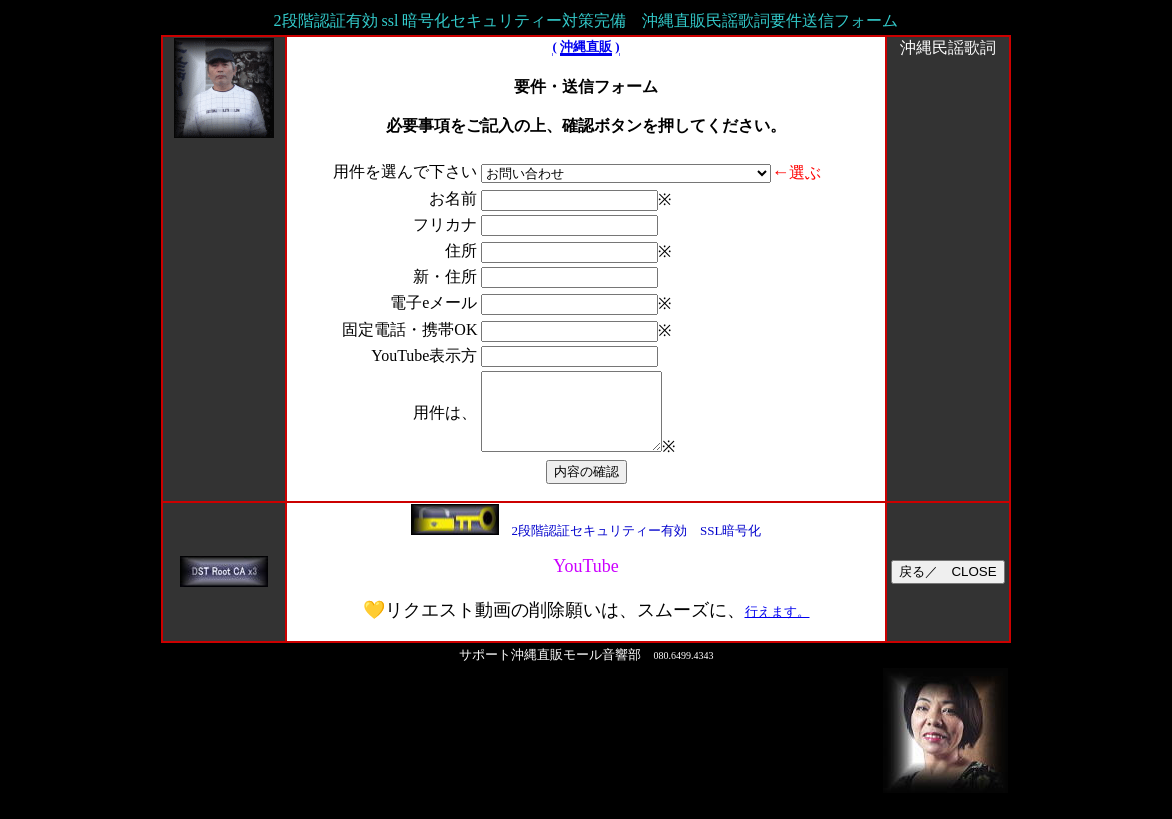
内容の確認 (586, 486)
